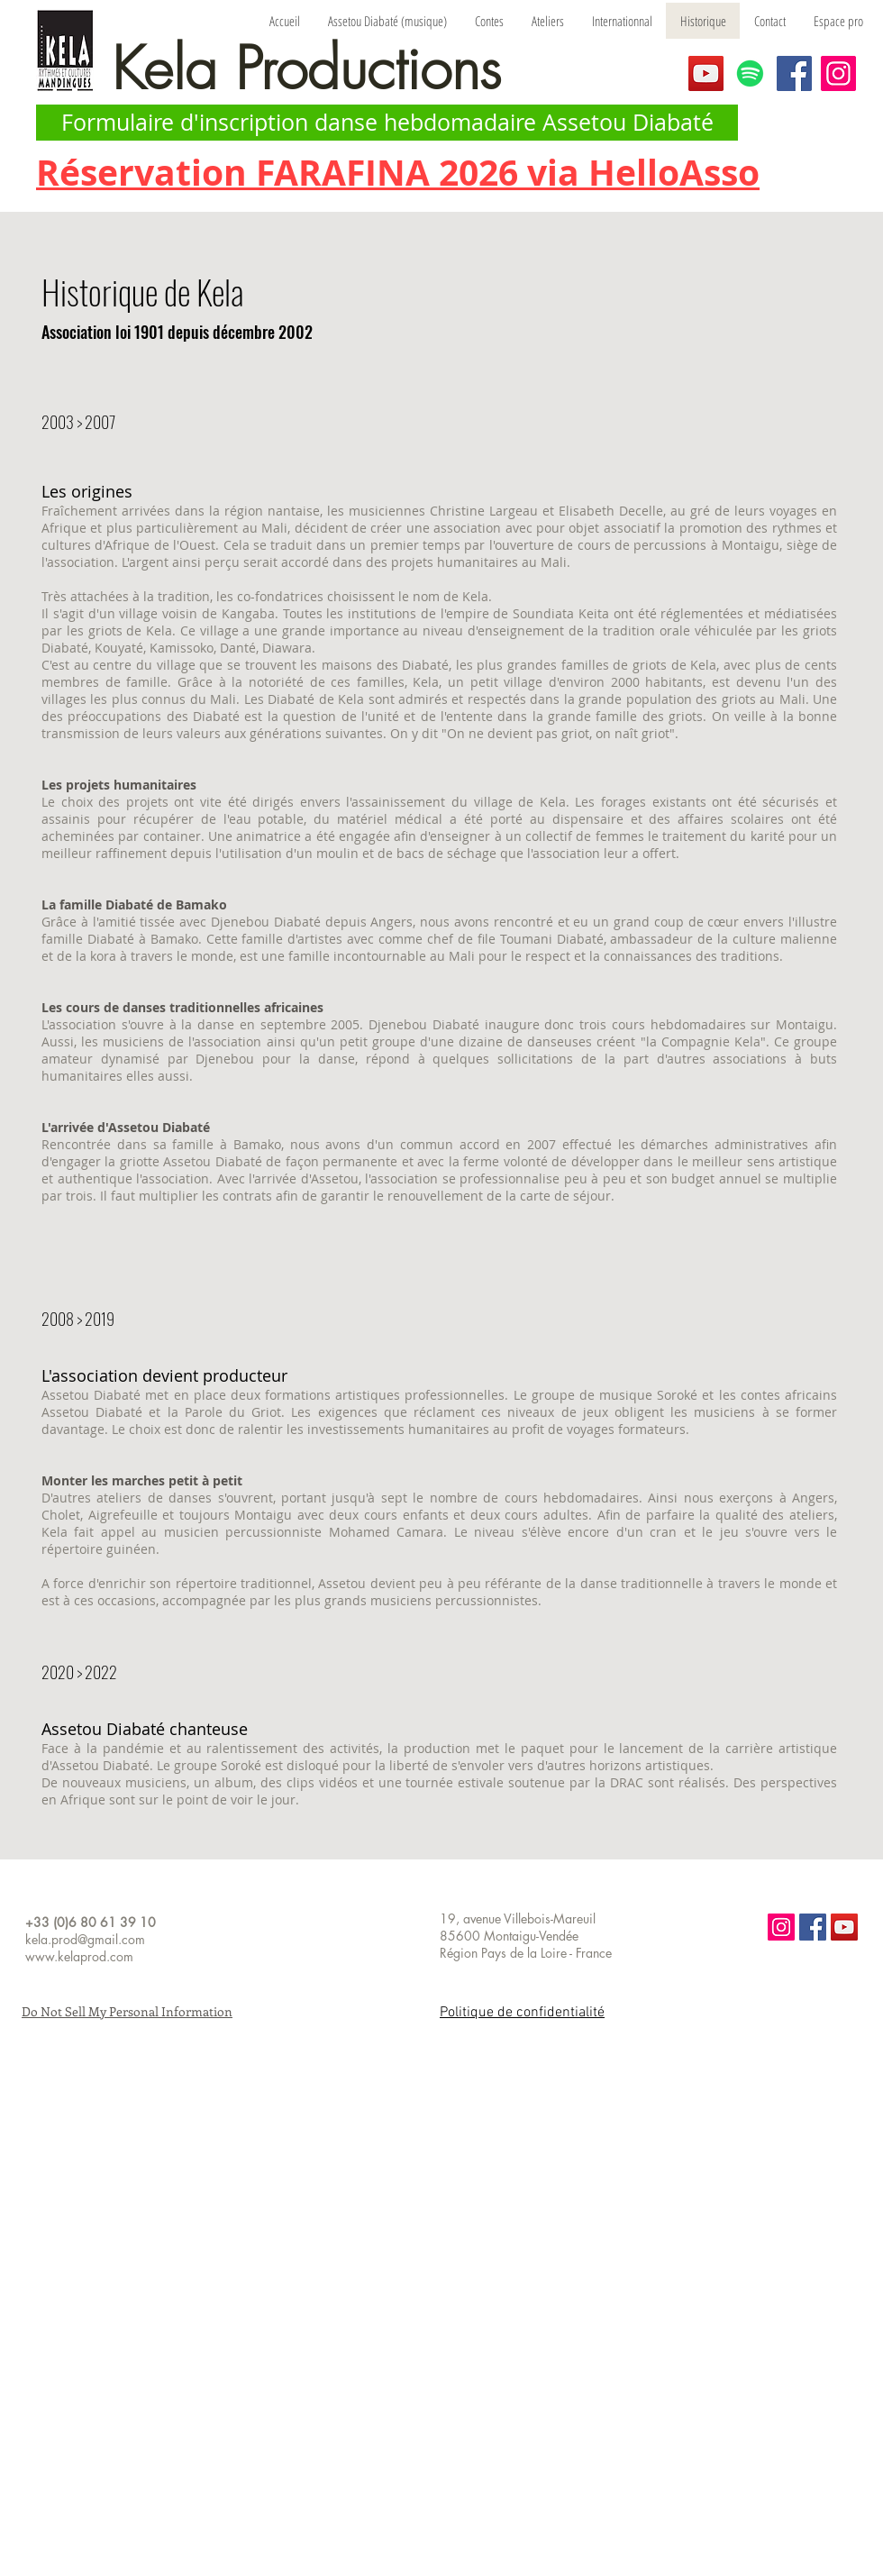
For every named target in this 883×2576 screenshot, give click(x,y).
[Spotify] (750, 73)
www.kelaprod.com (79, 1956)
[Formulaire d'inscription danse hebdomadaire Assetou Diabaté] (387, 123)
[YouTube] (706, 73)
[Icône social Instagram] (781, 1927)
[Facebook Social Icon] (812, 1927)
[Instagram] (838, 73)
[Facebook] (794, 73)
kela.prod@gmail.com (85, 1939)
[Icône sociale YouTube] (844, 1927)
